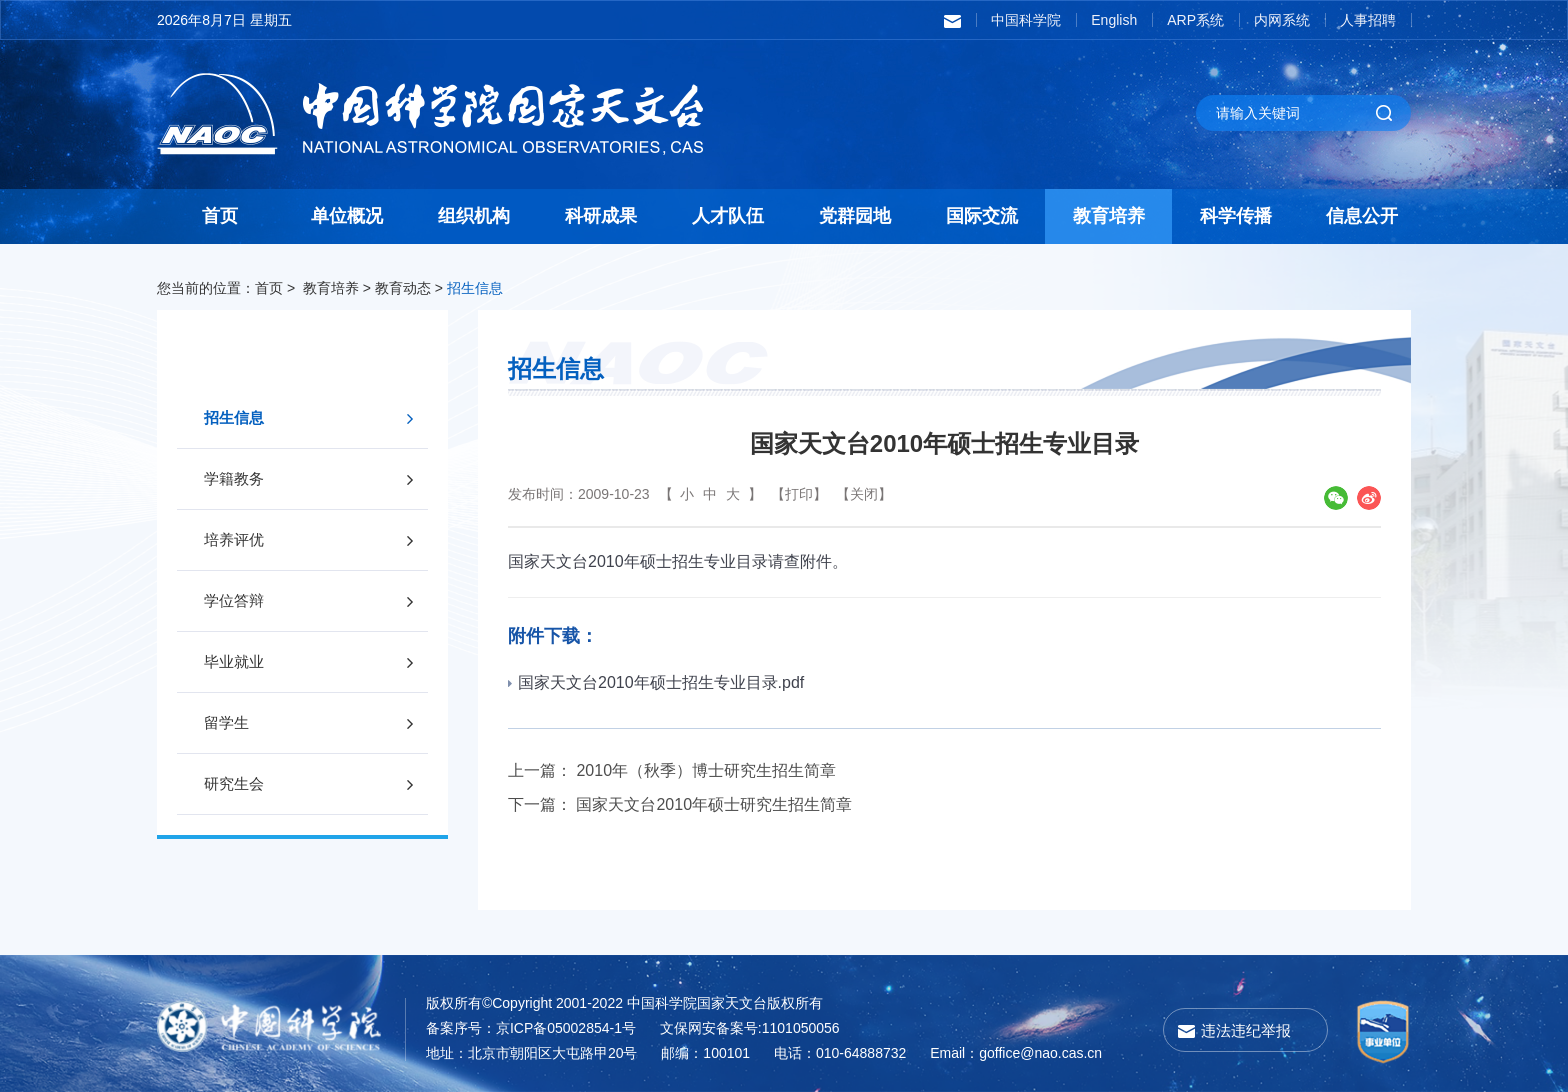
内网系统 (1282, 20)
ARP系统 (1195, 20)
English (1114, 20)
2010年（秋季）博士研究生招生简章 (706, 770)
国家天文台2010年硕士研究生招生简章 (714, 804)
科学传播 (1236, 216)
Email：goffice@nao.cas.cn (1016, 1053)
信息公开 (1362, 216)
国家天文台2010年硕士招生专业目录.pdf (656, 682)
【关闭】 (864, 494)
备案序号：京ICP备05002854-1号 (531, 1028)
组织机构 (474, 216)
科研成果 (601, 216)
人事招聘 (1368, 20)
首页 (220, 216)
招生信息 (475, 288)
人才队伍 (728, 216)
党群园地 (855, 216)
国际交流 (982, 216)
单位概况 (347, 216)
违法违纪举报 (1246, 1030)
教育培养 (1109, 216)
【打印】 (799, 494)
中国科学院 (1026, 20)
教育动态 (403, 288)
